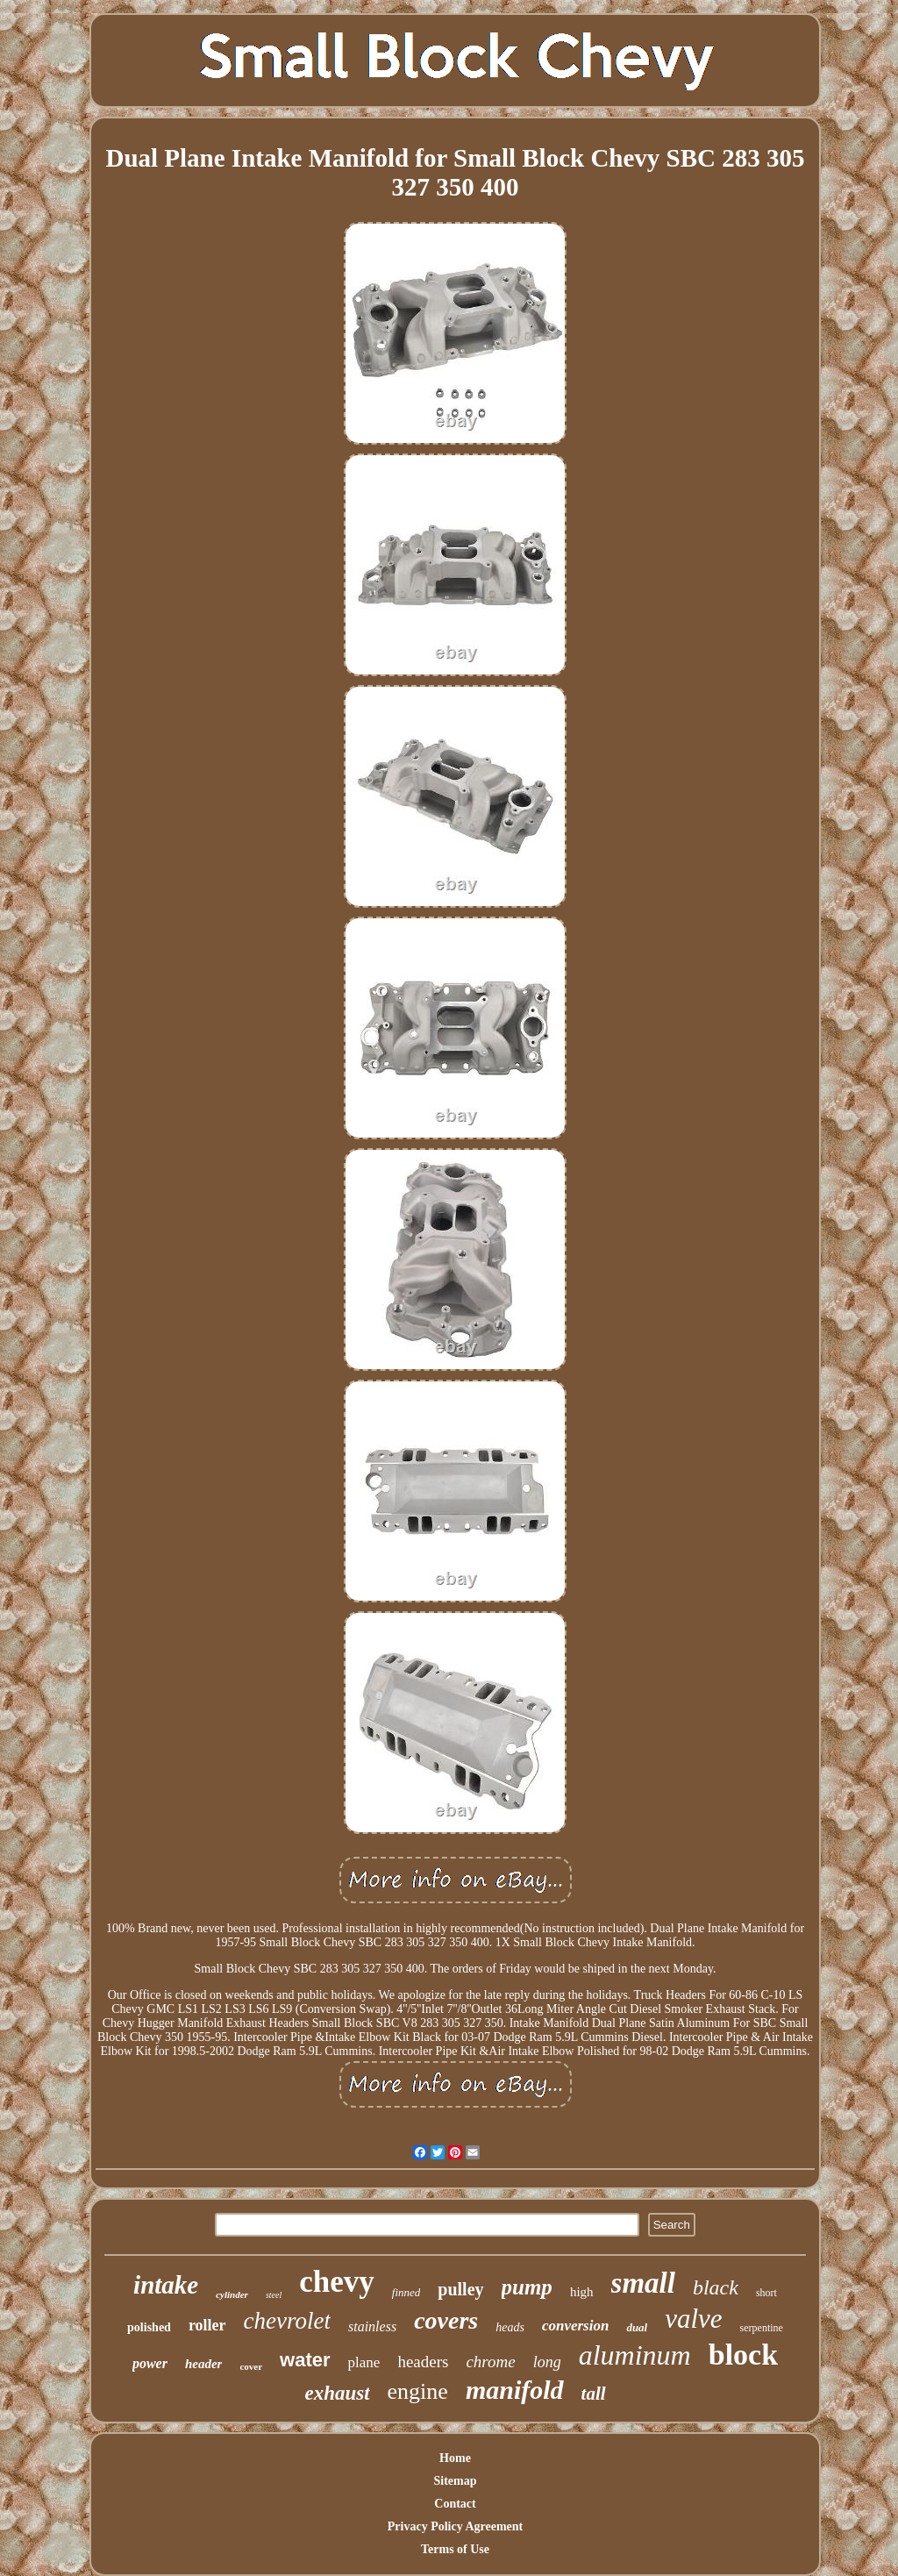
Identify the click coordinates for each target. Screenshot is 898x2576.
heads (509, 2327)
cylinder (232, 2294)
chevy (336, 2282)
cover (250, 2366)
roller (207, 2325)
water (305, 2360)
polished (149, 2327)
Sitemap (455, 2480)
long (547, 2362)
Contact (454, 2503)
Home (455, 2458)
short (766, 2293)
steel (274, 2295)
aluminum (635, 2355)
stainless (372, 2326)
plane (364, 2362)
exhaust (336, 2393)
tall (593, 2393)
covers (446, 2320)
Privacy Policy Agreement (455, 2526)
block (743, 2354)
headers (422, 2361)
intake (165, 2285)
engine (418, 2391)
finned (406, 2292)
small (643, 2283)
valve (693, 2318)
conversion (575, 2325)
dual (636, 2327)
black (715, 2287)
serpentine (761, 2328)
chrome (490, 2361)
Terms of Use (455, 2549)
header (204, 2364)
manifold (515, 2389)
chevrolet (287, 2321)
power (149, 2363)
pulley (460, 2289)
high (582, 2292)
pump (527, 2287)
